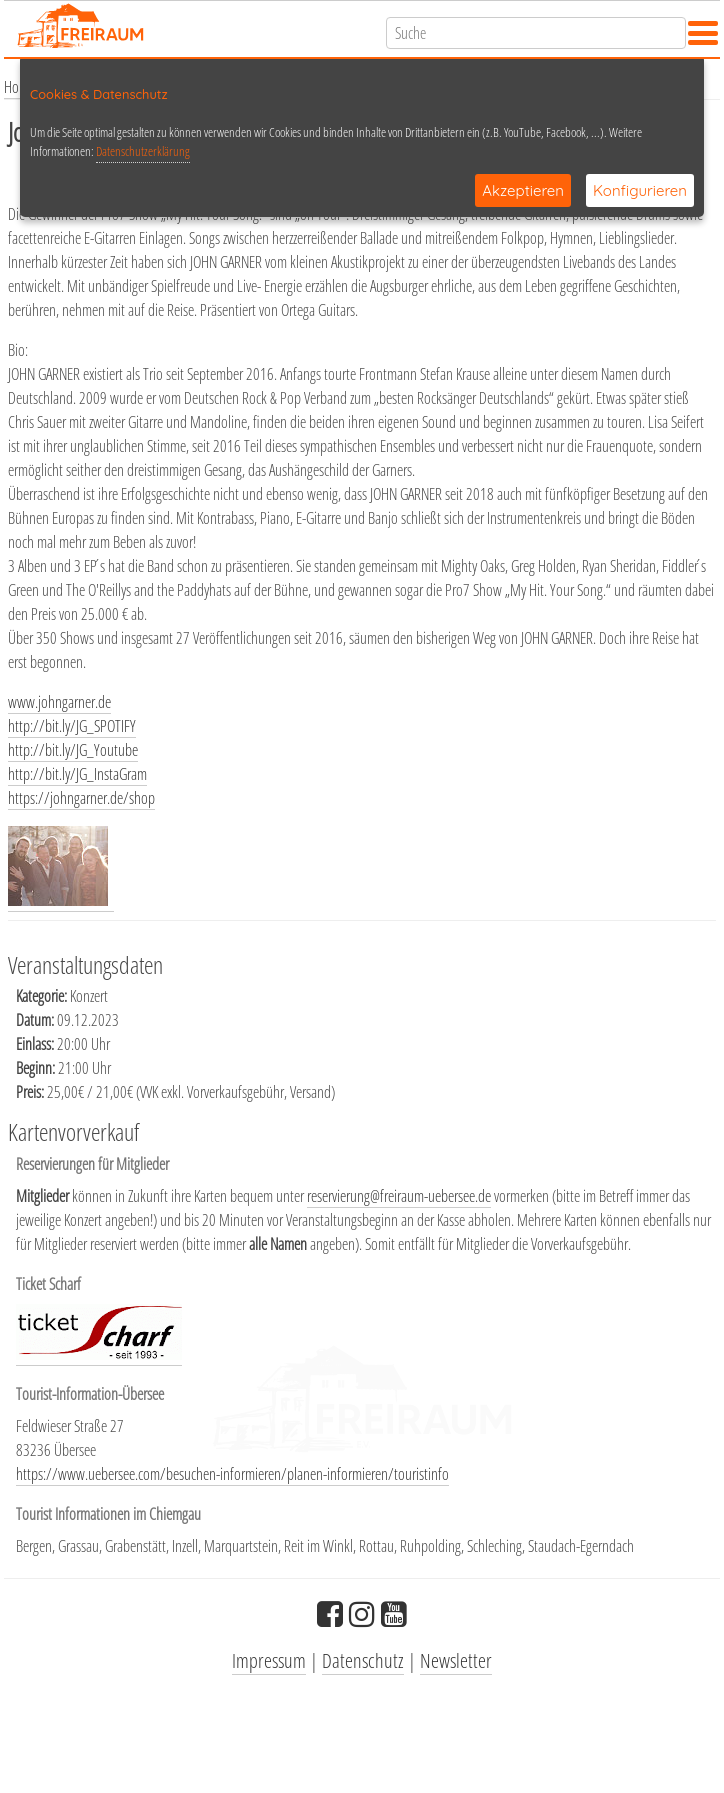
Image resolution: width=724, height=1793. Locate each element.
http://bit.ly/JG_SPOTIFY (72, 726)
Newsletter (456, 1660)
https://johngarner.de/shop (81, 798)
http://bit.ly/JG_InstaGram (77, 774)
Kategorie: (43, 996)
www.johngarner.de (59, 702)
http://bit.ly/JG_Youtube (73, 750)
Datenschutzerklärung (143, 151)
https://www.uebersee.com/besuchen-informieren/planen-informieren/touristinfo (232, 1474)
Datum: (36, 1020)
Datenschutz (363, 1660)
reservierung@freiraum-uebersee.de (399, 1196)
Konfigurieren (640, 190)
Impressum (269, 1660)
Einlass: (36, 1044)
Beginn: (37, 1068)
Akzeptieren (523, 190)
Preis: (31, 1092)
